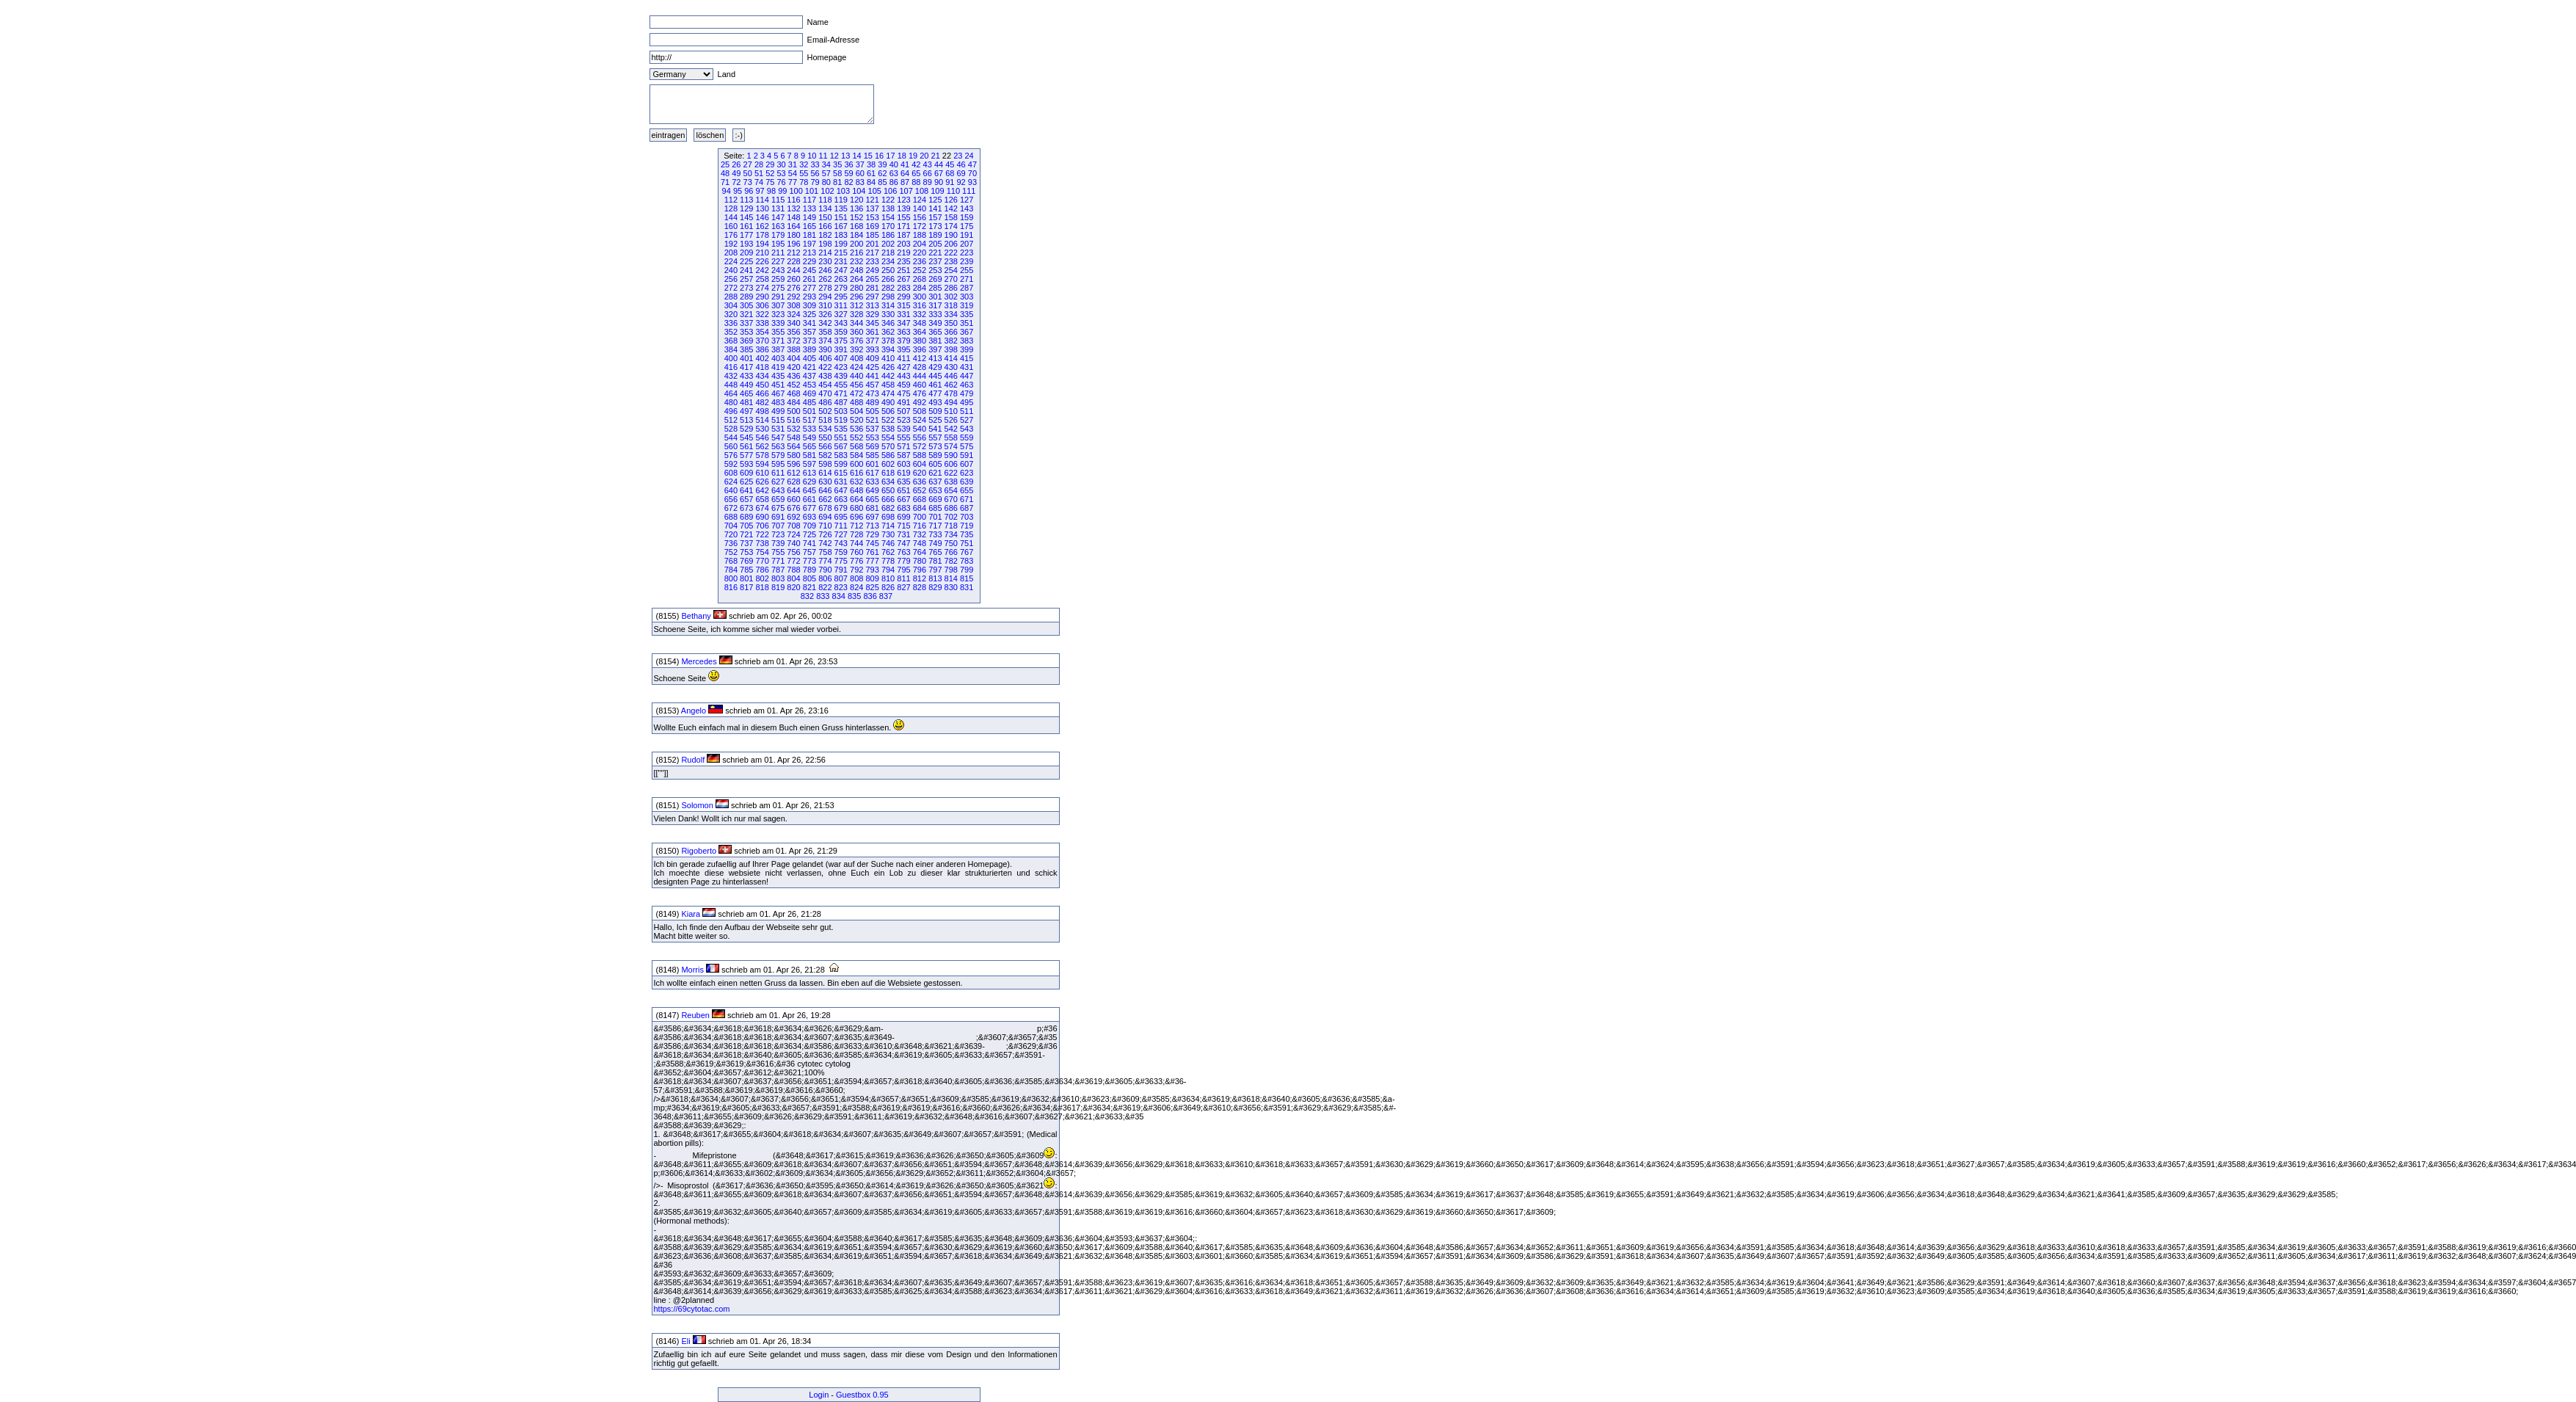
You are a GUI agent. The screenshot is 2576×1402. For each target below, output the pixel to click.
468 (793, 393)
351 (966, 323)
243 (778, 270)
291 (778, 296)
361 (871, 331)
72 (736, 182)
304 (731, 305)
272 (731, 287)
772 (793, 560)
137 (871, 208)
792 (856, 569)
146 (762, 217)
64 (904, 173)
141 (935, 208)
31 (792, 164)
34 (826, 164)
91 (949, 182)
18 (902, 155)
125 (935, 199)
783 (966, 560)
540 (919, 428)
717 (935, 525)
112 (731, 199)
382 (951, 340)
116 (793, 199)
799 (966, 569)
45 (949, 164)
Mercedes (698, 661)
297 (871, 296)
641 (746, 490)
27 (747, 164)
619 (903, 472)
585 (871, 455)
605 (935, 464)
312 (856, 305)
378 (888, 340)
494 (951, 402)
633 (871, 481)
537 (871, 428)
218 (888, 252)
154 (888, 217)
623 (966, 472)
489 (871, 402)
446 (951, 375)
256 (731, 279)
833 (822, 596)
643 (778, 490)
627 (778, 481)
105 (874, 190)
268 (919, 279)
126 (951, 199)
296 (856, 296)
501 (809, 411)
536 (856, 428)
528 (731, 428)
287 (966, 287)
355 (778, 331)
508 (919, 411)
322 (762, 314)
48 (725, 173)
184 (856, 234)
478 (951, 393)
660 (793, 499)
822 (825, 587)
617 (871, 472)
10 (811, 155)
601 (871, 464)
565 (809, 446)
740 (793, 543)
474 (888, 393)
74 (758, 182)
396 (919, 349)
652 (919, 490)
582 (825, 455)
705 (746, 525)
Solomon (697, 805)
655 (966, 490)
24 (968, 155)
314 (888, 305)
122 (888, 199)
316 (919, 305)
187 (903, 234)
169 (871, 226)
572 (919, 446)
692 (793, 516)
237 (935, 261)
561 (746, 446)
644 (793, 490)
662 (825, 499)
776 (856, 560)
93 (972, 182)
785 (746, 569)
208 (731, 252)
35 (837, 164)
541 (935, 428)
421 (809, 367)
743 (841, 543)
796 (919, 569)
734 (951, 534)
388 (793, 349)
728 (856, 534)
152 (856, 217)
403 (778, 358)
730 (888, 534)
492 (919, 402)
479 (966, 393)
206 (951, 243)
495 (966, 402)
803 (778, 578)
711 (841, 525)
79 (814, 182)
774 (825, 560)
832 (807, 596)
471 (841, 393)
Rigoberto (698, 850)
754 (762, 552)
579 (778, 455)
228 (793, 261)
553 (871, 437)
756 (793, 552)
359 (841, 331)
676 (793, 508)
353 (746, 331)
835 (854, 596)
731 (903, 534)
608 (731, 472)
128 (731, 208)
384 (731, 349)
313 (871, 305)
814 (951, 578)
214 (825, 252)
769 (746, 560)
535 (841, 428)
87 (904, 182)
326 (825, 314)
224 (731, 261)
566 (825, 446)
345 (871, 323)
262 (825, 279)
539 (903, 428)
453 (809, 384)
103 (843, 190)
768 (731, 560)
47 (972, 164)
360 (856, 331)
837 (885, 596)
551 (841, 437)
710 (825, 525)
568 (856, 446)
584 (856, 455)
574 (951, 446)
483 (778, 402)
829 (935, 587)
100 (795, 190)
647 (841, 490)
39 (882, 164)
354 (762, 331)
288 (731, 296)
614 (825, 472)
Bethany (695, 615)
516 (793, 419)
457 (871, 384)
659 (778, 499)
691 (778, 516)
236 (919, 261)
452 (793, 384)
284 (919, 287)
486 (825, 402)
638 (951, 481)
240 (731, 270)
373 (809, 340)
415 (966, 358)
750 (951, 543)
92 (961, 182)
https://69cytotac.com (693, 1308)
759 (841, 552)
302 (951, 296)
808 (856, 578)
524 (919, 419)
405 (809, 358)
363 (903, 331)
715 (903, 525)
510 (951, 411)
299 (903, 296)
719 (966, 525)
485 (809, 402)
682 (888, 508)
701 (935, 516)
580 (793, 455)
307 (778, 305)
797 (935, 569)
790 (825, 569)
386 (762, 349)
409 (871, 358)
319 (966, 305)
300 (919, 296)
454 (825, 384)
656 (731, 499)
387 (778, 349)
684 (919, 508)
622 (951, 472)
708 (793, 525)
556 (919, 437)
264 (856, 279)
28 (758, 164)
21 (935, 155)
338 (762, 323)
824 (856, 587)
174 (951, 226)
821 (809, 587)
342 (825, 323)
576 (731, 455)
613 (809, 472)
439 (841, 375)
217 (871, 252)
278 (825, 287)
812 (919, 578)
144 (731, 217)
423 (841, 367)
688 (731, 516)
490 (888, 402)
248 (856, 270)
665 (871, 499)
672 (731, 508)
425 (871, 367)
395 (903, 349)
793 (871, 569)
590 (951, 455)
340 (793, 323)
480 (731, 402)
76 (781, 182)
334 (951, 314)
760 (856, 552)
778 (888, 560)
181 (809, 234)
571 (903, 446)
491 (903, 402)
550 (825, 437)
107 (905, 190)
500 (793, 411)
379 (903, 340)
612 (793, 472)
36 (848, 164)
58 (837, 173)
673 (746, 508)
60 (860, 173)
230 (825, 261)
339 (778, 323)
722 (762, 534)
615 (841, 472)
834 (838, 596)
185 (871, 234)
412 (919, 358)
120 (856, 199)
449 (746, 384)
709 (809, 525)
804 (793, 578)
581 (809, 455)
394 (888, 349)
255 (966, 270)
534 (825, 428)
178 (762, 234)
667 (903, 499)
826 (888, 587)
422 (825, 367)
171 (903, 226)
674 (762, 508)
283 (903, 287)
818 (762, 587)
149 (809, 217)
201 (871, 243)
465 (746, 393)
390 (825, 349)
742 (825, 543)
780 (919, 560)
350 (951, 323)
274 (762, 287)
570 (888, 446)
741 (809, 543)
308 (793, 305)
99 (782, 190)
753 (746, 552)
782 (951, 560)
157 (935, 217)
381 (935, 340)
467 (778, 393)
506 (888, 411)
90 (938, 182)
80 (826, 182)
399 (966, 349)
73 (747, 182)
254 (951, 270)
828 (919, 587)
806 (825, 578)
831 (966, 587)
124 (919, 199)
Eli (685, 1341)
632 (856, 481)
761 (871, 552)
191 (966, 234)
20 (924, 155)
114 (762, 199)
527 (966, 419)
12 (834, 155)
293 (809, 296)
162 (762, 226)
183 (841, 234)
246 (825, 270)
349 (935, 323)
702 (951, 516)
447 (966, 375)
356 (793, 331)
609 (746, 472)
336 (731, 323)
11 (822, 155)
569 (871, 446)
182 (825, 234)
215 (841, 252)
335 (966, 314)
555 (903, 437)
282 (888, 287)
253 (935, 270)
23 (957, 155)
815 (966, 578)
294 (825, 296)
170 (888, 226)
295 (841, 296)
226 (762, 261)
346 (888, 323)
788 (793, 569)
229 (809, 261)
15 (868, 155)
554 (888, 437)
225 (746, 261)
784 (731, 569)
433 (746, 375)
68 (949, 173)
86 (893, 182)
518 (825, 419)
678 (825, 508)
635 (903, 481)
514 (762, 419)
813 (935, 578)
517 (809, 419)
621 (935, 472)
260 (793, 279)
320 (731, 314)
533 (809, 428)
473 (871, 393)
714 (888, 525)
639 (966, 481)
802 (762, 578)
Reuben (695, 1015)
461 (935, 384)
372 (793, 340)
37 (860, 164)
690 (762, 516)
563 (778, 446)
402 (762, 358)
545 (746, 437)
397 (935, 349)
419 (778, 367)
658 (762, 499)
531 (778, 428)
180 (793, 234)
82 (848, 182)
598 (825, 464)
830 (951, 587)
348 (919, 323)
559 (966, 437)
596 (793, 464)
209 (746, 252)
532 (793, 428)
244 (793, 270)
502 (825, 411)
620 (919, 472)
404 (793, 358)
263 (841, 279)
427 (903, 367)
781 (935, 560)
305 (746, 305)
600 (856, 464)
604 (919, 464)
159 (966, 217)
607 (966, 464)
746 (888, 543)
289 (746, 296)
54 (792, 173)
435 (778, 375)
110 (953, 190)
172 (919, 226)
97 (760, 190)
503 (841, 411)
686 (951, 508)
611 (778, 472)
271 (966, 279)
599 (841, 464)
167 (841, 226)
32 (803, 164)
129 (746, 208)
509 (935, 411)
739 (778, 543)
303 (966, 296)
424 (856, 367)
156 (919, 217)
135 (841, 208)
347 (903, 323)
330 (888, 314)
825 (871, 587)
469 (809, 393)
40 (893, 164)
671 (966, 499)
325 (809, 314)
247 (841, 270)
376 (856, 340)
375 (841, 340)
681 (871, 508)
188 (919, 234)
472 (856, 393)
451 (778, 384)
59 (848, 173)
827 (903, 587)
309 (809, 305)
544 (731, 437)
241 (746, 270)
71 (725, 182)
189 (935, 234)
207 (966, 243)
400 (731, 358)
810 (888, 578)
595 (778, 464)
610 (762, 472)
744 (856, 543)
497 (746, 411)
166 (825, 226)
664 (856, 499)
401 (746, 358)
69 (961, 173)
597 (809, 464)
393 (871, 349)
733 (935, 534)
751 (966, 543)
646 (825, 490)
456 (856, 384)
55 (803, 173)
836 (869, 596)
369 (746, 340)
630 (825, 481)
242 (762, 270)
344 (856, 323)
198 (825, 243)
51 (758, 173)
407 (841, 358)
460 (919, 384)
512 (731, 419)
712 (856, 525)
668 (919, 499)
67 (938, 173)
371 (778, 340)
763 (903, 552)
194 (762, 243)
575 (966, 446)
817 (746, 587)
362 (888, 331)
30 (781, 164)
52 (769, 173)
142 (951, 208)
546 (762, 437)
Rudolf (693, 759)
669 (935, 499)
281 (871, 287)
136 (856, 208)
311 (841, 305)
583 (841, 455)
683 (903, 508)
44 (938, 164)
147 (778, 217)
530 (762, 428)
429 (935, 367)
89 (927, 182)
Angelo (693, 710)
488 (856, 402)
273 (746, 287)
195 (778, 243)
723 (778, 534)
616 (856, 472)
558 (951, 437)
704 (731, 525)
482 (762, 402)
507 (903, 411)
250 (888, 270)
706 (762, 525)
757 (809, 552)
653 (935, 490)
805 (809, 578)
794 (888, 569)
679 (841, 508)
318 (951, 305)
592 (731, 464)
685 (935, 508)
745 (871, 543)
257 (746, 279)
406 (825, 358)
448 (731, 384)
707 (778, 525)
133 (809, 208)
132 (793, 208)
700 (919, 516)
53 (781, 173)
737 (746, 543)
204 (919, 243)
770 (762, 560)
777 (871, 560)
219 (903, 252)
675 (778, 508)
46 (961, 164)
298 (888, 296)
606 (951, 464)
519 (841, 419)
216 (856, 252)
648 (856, 490)
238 (951, 261)
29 (769, 164)
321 (746, 314)
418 (762, 367)
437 (809, 375)
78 (803, 182)
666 (888, 499)
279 (841, 287)
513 (746, 419)
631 (841, 481)
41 (904, 164)
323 (778, 314)
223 (966, 252)
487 (841, 402)
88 (916, 182)
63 (893, 173)
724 (793, 534)
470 (825, 393)
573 (935, 446)
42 (916, 164)
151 (841, 217)
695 (841, 516)
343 (841, 323)
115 (778, 199)
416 (731, 367)
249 (871, 270)
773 (809, 560)
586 (888, 455)
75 (769, 182)
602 (888, 464)
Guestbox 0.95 (862, 1394)
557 (935, 437)
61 (871, 173)
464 (731, 393)
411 (903, 358)
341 (809, 323)
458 (888, 384)
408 (856, 358)
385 (746, 349)
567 (841, 446)
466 (762, 393)
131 (778, 208)
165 (809, 226)
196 (793, 243)
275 (778, 287)
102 (827, 190)
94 (726, 190)
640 (731, 490)
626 (762, 481)
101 (811, 190)
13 (845, 155)
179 (778, 234)
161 (746, 226)
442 (888, 375)
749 (935, 543)
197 (809, 243)
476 (919, 393)
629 (809, 481)
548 (793, 437)
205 (935, 243)
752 (731, 552)
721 (746, 534)
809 (871, 578)
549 (809, 437)
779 (903, 560)
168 (856, 226)
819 (778, 587)
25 (725, 164)
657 (746, 499)
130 (762, 208)
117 (809, 199)
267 (903, 279)
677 (809, 508)
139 (903, 208)
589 (935, 455)
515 (778, 419)
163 (778, 226)
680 (856, 508)
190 (951, 234)
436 (793, 375)
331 (903, 314)
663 (841, 499)
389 (809, 349)
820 (793, 587)
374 (825, 340)
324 (793, 314)
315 (903, 305)
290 (762, 296)
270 (951, 279)
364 (919, 331)
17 (890, 155)
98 (771, 190)
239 (966, 261)
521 (871, 419)
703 (966, 516)
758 (825, 552)
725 (809, 534)
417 (746, 367)
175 (966, 226)
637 (935, 481)
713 (871, 525)
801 (746, 578)
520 (856, 419)
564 (793, 446)
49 (736, 173)
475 (903, 393)
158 (951, 217)
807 (841, 578)
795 (903, 569)
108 (921, 190)
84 (871, 182)
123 (903, 199)
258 (762, 279)
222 (951, 252)
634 (888, 481)
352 (731, 331)
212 (793, 252)
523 (903, 419)
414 (951, 358)
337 (746, 323)
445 (935, 375)
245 (809, 270)
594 (762, 464)
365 (935, 331)
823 (841, 587)
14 (856, 155)
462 (951, 384)
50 (747, 173)
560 (731, 446)
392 (856, 349)
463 (966, 384)
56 (814, 173)
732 (919, 534)
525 (935, 419)
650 (888, 490)
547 (778, 437)
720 (731, 534)
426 (888, 367)
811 (903, 578)
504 (856, 411)
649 (871, 490)
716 (919, 525)
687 (966, 508)
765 (935, 552)
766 (951, 552)
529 (746, 428)
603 (903, 464)
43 (927, 164)
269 (935, 279)
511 (966, 411)
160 (731, 226)
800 (731, 578)
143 (966, 208)
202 (888, 243)
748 (919, 543)
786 (762, 569)
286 (951, 287)
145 (746, 217)
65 (916, 173)
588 (919, 455)
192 (731, 243)
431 (966, 367)
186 (888, 234)
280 (856, 287)
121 (871, 199)
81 (837, 182)
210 (762, 252)
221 (935, 252)
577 (746, 455)
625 (746, 481)
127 (966, 199)
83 (860, 182)
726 (825, 534)
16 (879, 155)
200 (856, 243)
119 (841, 199)
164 (793, 226)
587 (903, 455)
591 (966, 455)
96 (748, 190)
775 (841, 560)
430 (951, 367)
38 (871, 164)
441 (871, 375)
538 (888, 428)
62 (882, 173)
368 (731, 340)
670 (951, 499)
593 (746, 464)
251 (903, 270)
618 (888, 472)
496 (731, 411)
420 (793, 367)
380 (919, 340)
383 (966, 340)
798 (951, 569)
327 (841, 314)
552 (856, 437)
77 (792, 182)
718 (951, 525)
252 (919, 270)
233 (871, 261)
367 (966, 331)
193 (746, 243)
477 (935, 393)
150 (825, 217)
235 (903, 261)
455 (841, 384)
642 (762, 490)
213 (809, 252)
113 (746, 199)
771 (778, 560)
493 (935, 402)
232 (856, 261)
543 (966, 428)
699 (903, 516)
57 (826, 173)
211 (778, 252)
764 (919, 552)
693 (809, 516)
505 (871, 411)
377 (871, 340)
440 (856, 375)
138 (888, 208)
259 (778, 279)
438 (825, 375)
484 (793, 402)
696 (856, 516)
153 (871, 217)
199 (841, 243)
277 (809, 287)
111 (968, 190)
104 (858, 190)
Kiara (690, 913)
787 (778, 569)
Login (819, 1394)
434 (762, 375)
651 (903, 490)
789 (809, 569)
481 (746, 402)
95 (737, 190)
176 (731, 234)
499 (778, 411)
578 (762, 455)
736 (731, 543)
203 (903, 243)
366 (951, 331)
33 (814, 164)
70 (972, 173)
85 (882, 182)
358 (825, 331)
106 (890, 190)
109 (937, 190)
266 (888, 279)
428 (919, 367)
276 (793, 287)
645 (809, 490)
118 (825, 199)
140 (919, 208)
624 (731, 481)
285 (935, 287)
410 (888, 358)
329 (871, 314)
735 (966, 534)
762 (888, 552)
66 (927, 173)
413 (935, 358)
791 (841, 569)
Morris (692, 969)
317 (935, 305)
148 (793, 217)
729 (871, 534)
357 (809, 331)
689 (746, 516)
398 (951, 349)
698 (888, 516)
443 (903, 375)
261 (809, 279)
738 (762, 543)
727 (841, 534)
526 (951, 419)
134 (825, 208)
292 (793, 296)
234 (888, 261)
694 (825, 516)
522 (888, 419)
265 (871, 279)
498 (762, 411)
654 (951, 490)
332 (919, 314)
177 (746, 234)
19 (913, 155)
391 (841, 349)
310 (825, 305)
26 (736, 164)
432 (731, 375)
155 (903, 217)
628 (793, 481)
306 (762, 305)
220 (919, 252)
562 (762, 446)
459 (903, 384)
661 (809, 499)
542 (951, 428)
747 (903, 543)
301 (935, 296)
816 (731, 587)
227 (778, 261)
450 (762, 384)
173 (935, 226)
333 (935, 314)
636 (919, 481)
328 (856, 314)
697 (871, 516)
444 (919, 375)
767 (966, 552)
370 (762, 340)
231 (841, 261)
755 (778, 552)
